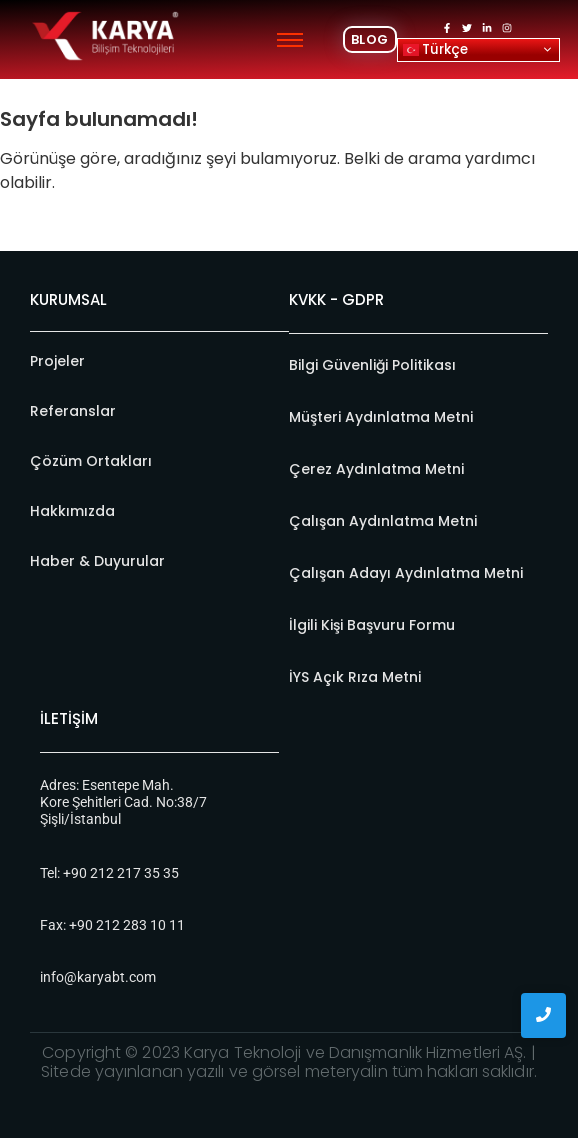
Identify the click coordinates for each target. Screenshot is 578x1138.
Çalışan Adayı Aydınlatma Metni (406, 573)
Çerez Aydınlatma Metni (376, 469)
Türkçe (435, 48)
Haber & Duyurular (97, 561)
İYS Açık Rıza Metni (355, 677)
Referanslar (73, 411)
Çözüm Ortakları (91, 461)
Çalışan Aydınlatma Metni (383, 521)
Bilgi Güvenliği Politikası (372, 365)
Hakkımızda (72, 511)
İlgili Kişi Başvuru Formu (372, 625)
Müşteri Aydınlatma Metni (381, 417)
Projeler (57, 361)
